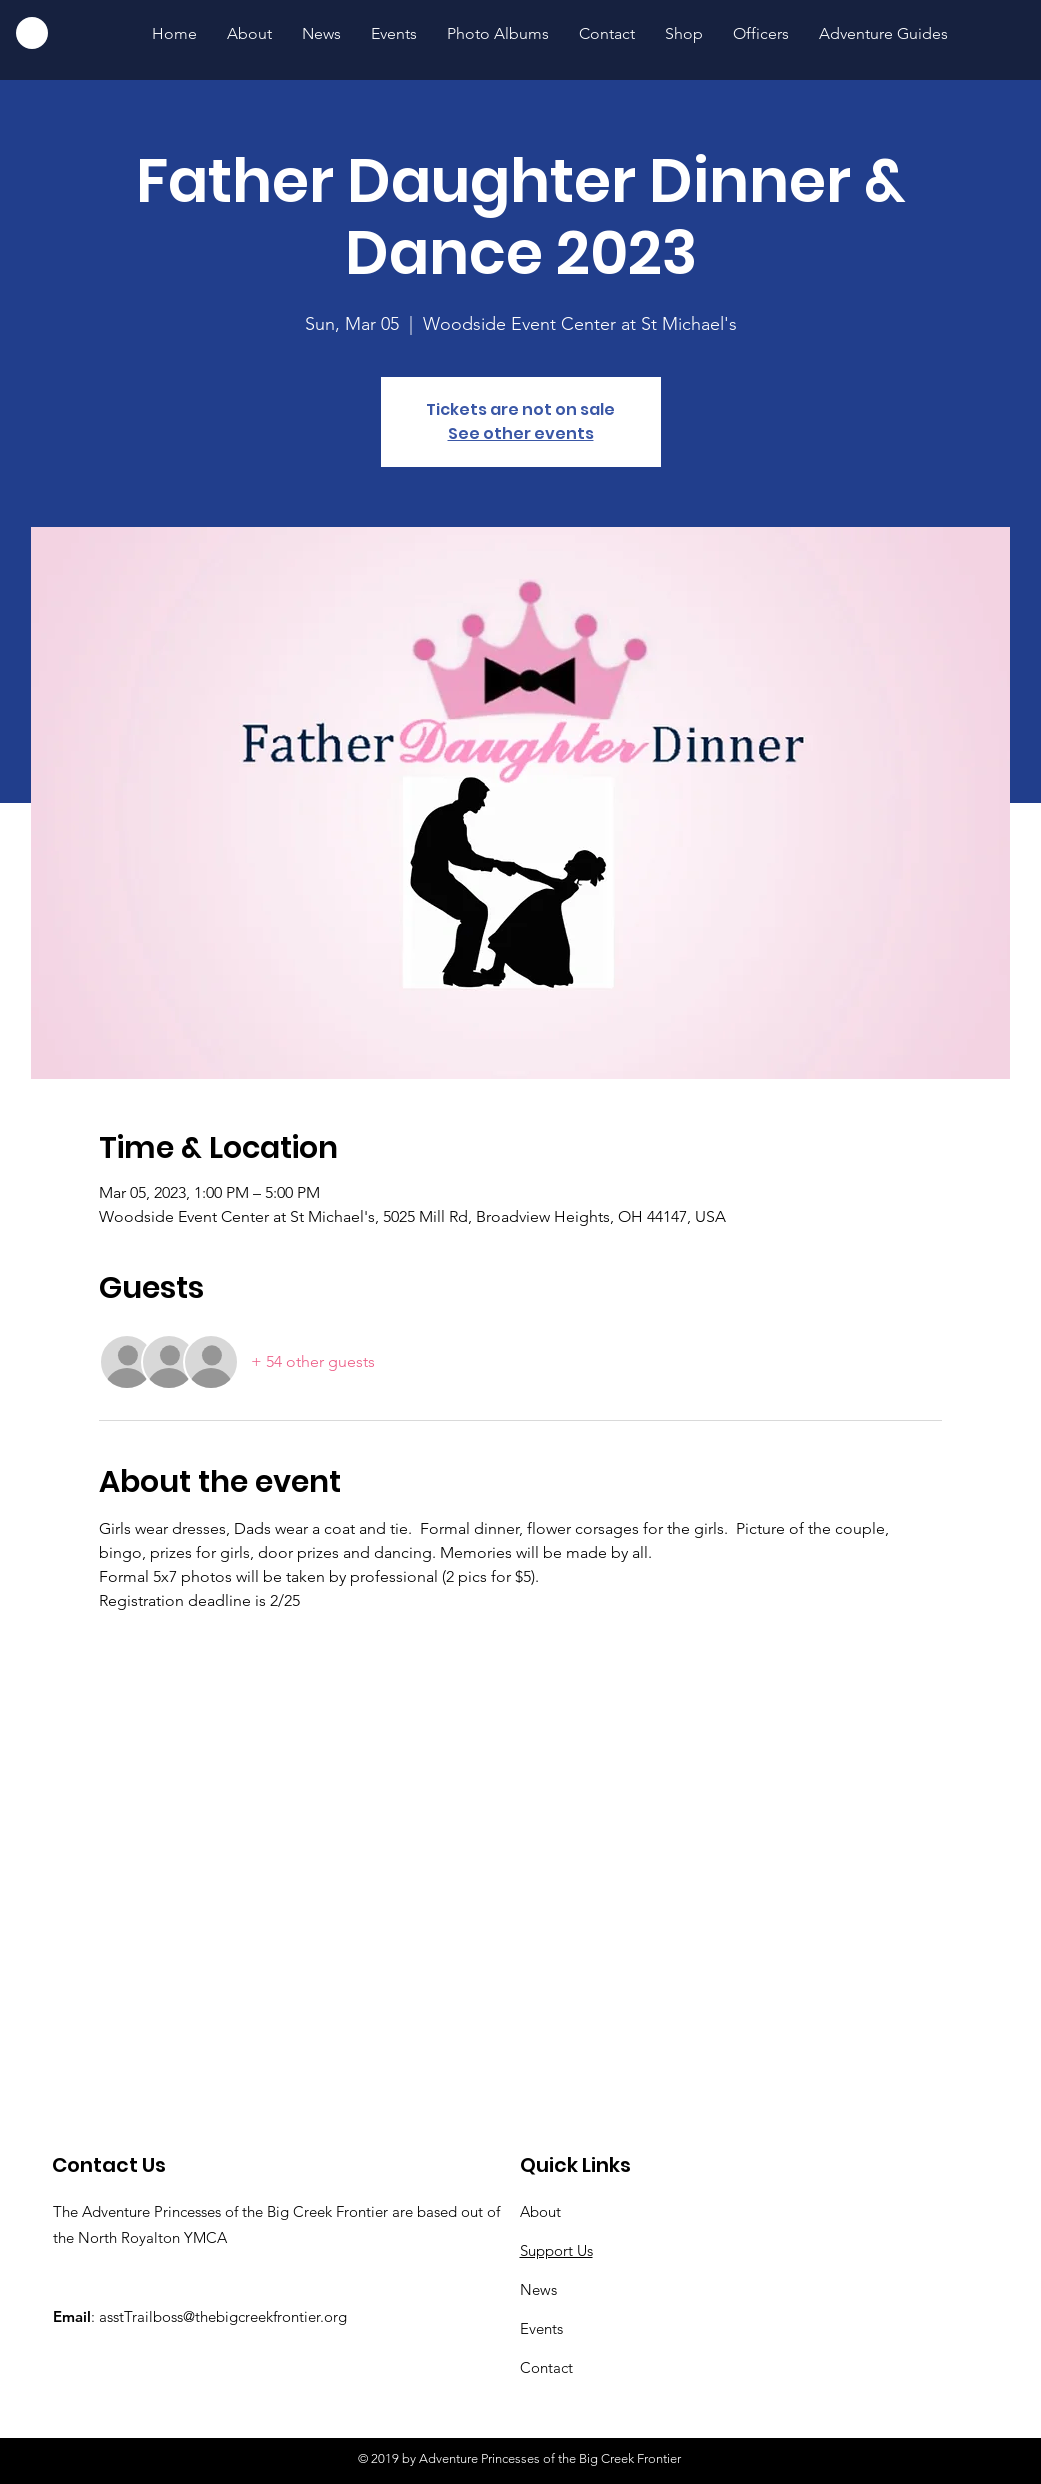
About (540, 2211)
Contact (546, 2367)
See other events (521, 433)
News (538, 2289)
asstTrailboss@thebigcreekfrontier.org (223, 2316)
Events (541, 2328)
